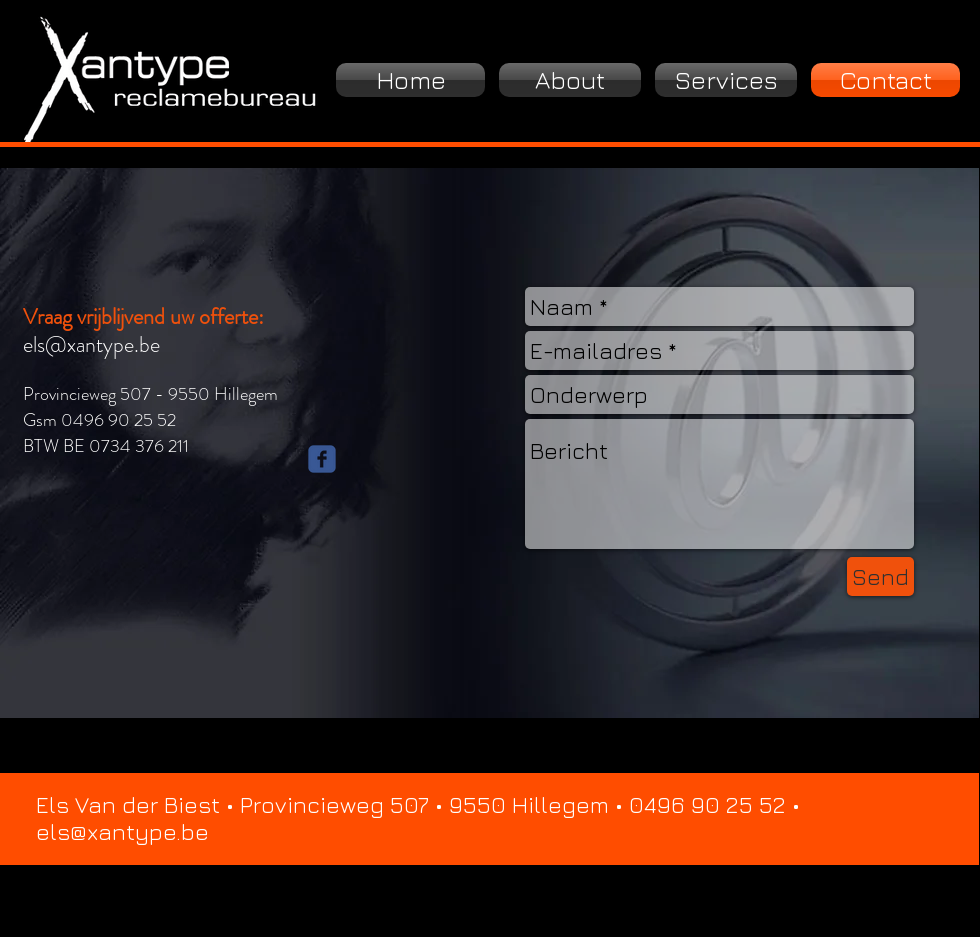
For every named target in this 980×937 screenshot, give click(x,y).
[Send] (880, 576)
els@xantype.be (91, 344)
